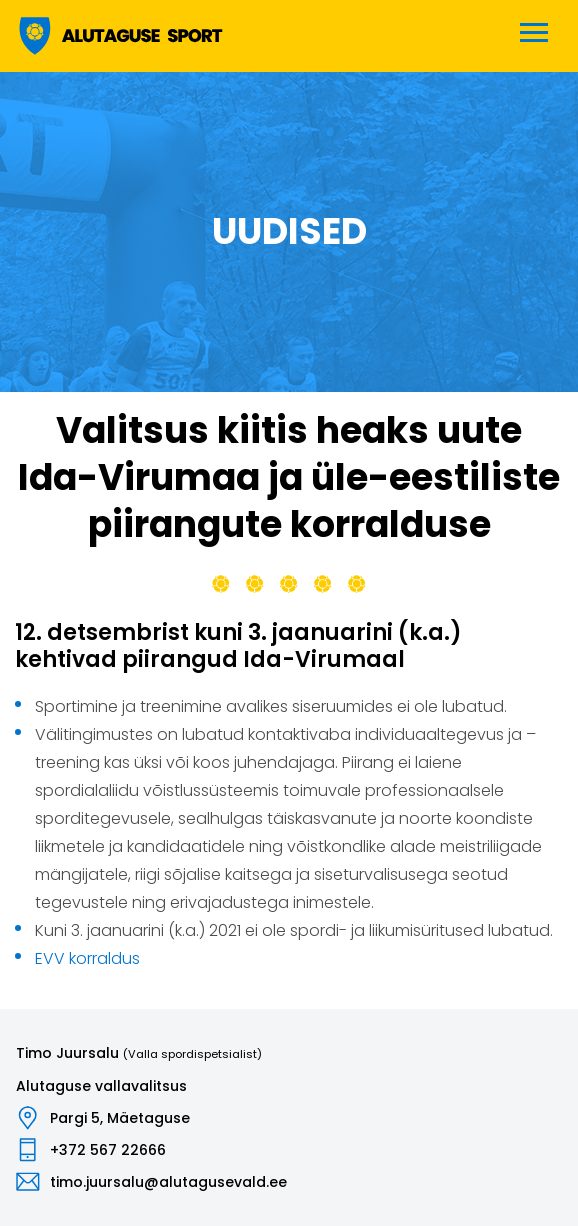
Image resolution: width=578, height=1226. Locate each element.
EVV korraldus (87, 958)
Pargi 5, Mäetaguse (120, 1118)
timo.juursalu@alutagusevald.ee (168, 1182)
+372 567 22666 (108, 1150)
